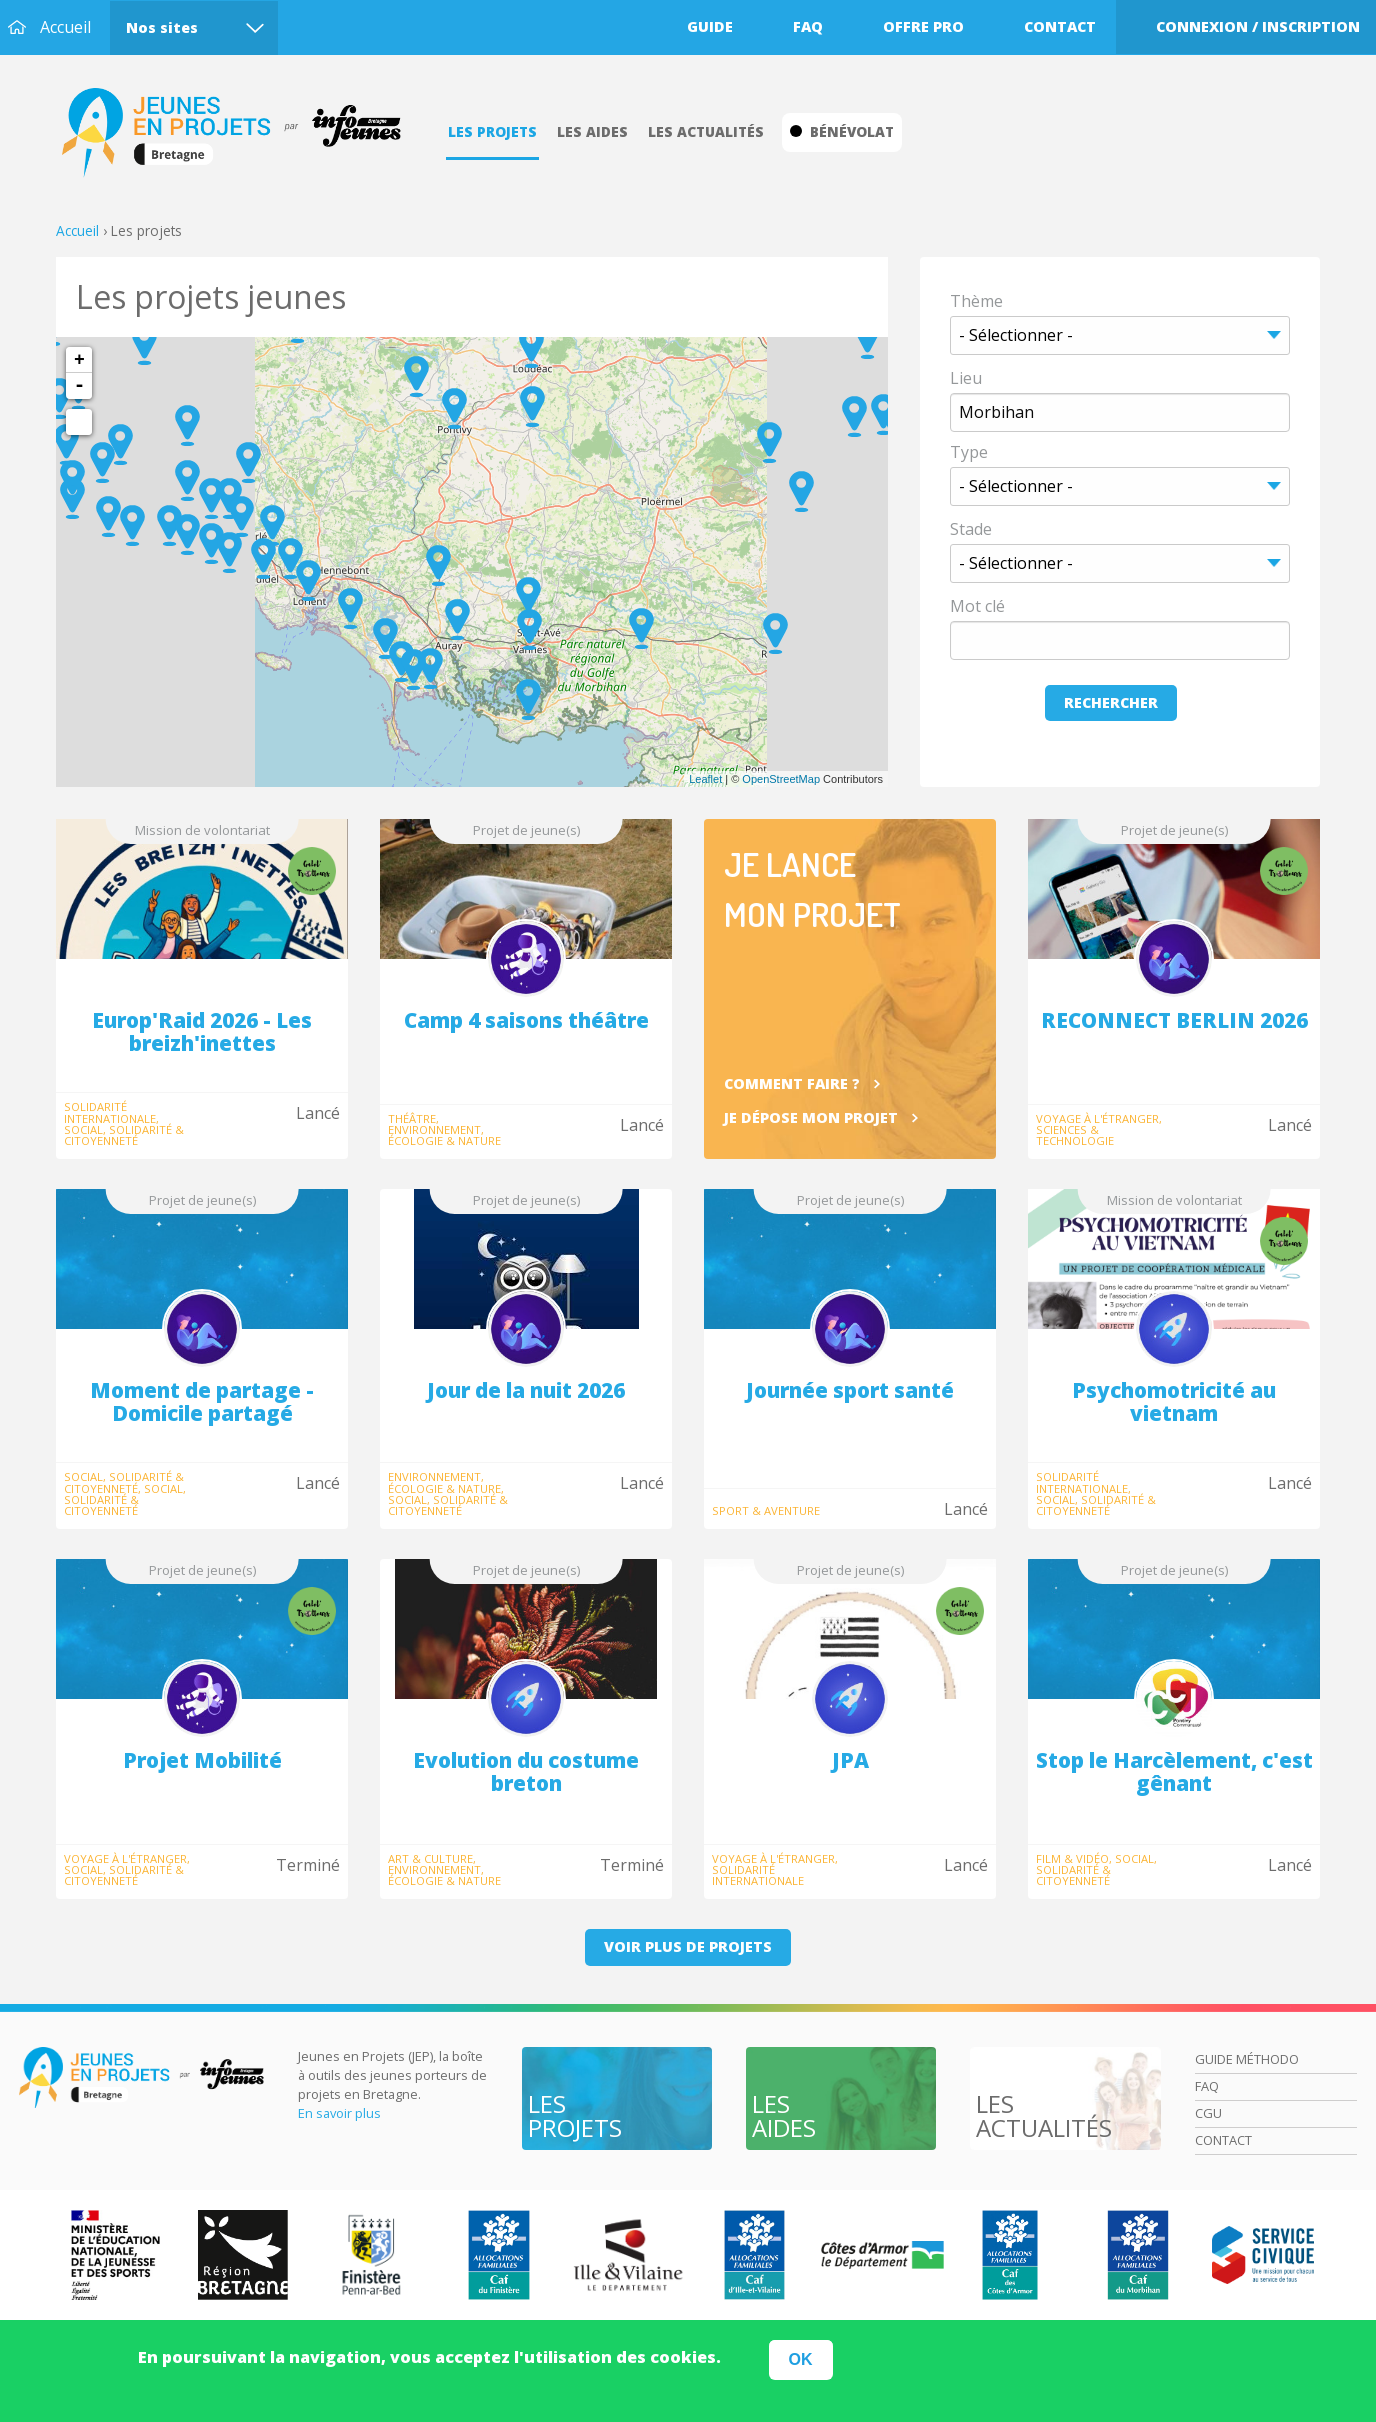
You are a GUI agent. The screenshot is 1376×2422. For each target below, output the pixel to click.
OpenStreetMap (781, 779)
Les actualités (706, 131)
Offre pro (923, 26)
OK (801, 2359)
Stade (971, 529)
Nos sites (162, 27)
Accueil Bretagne (242, 133)
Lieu (966, 378)
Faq (808, 26)
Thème (976, 301)
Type (969, 452)
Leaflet (705, 779)
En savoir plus (339, 2113)
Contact (1060, 26)
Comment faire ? (792, 1083)
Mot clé (977, 606)
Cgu (1208, 2113)
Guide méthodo (1247, 2059)
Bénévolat (842, 131)
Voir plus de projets (688, 1946)
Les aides (592, 131)
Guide (710, 26)
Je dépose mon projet (811, 1117)
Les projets (492, 131)
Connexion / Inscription (1258, 26)
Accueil (65, 27)
